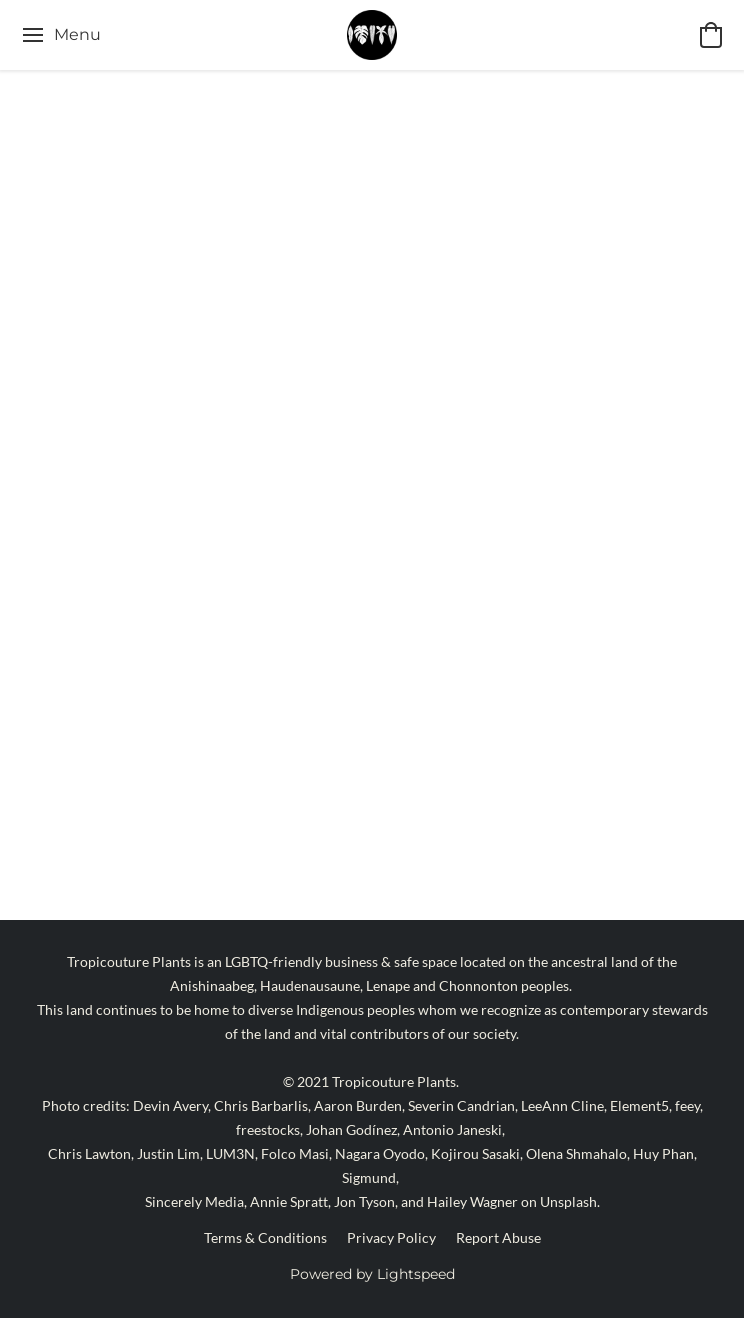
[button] (372, 35)
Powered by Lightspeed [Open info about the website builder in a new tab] (372, 1274)
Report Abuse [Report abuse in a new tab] (498, 1237)
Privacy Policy (391, 1237)
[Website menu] (60, 35)
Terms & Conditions (265, 1237)
